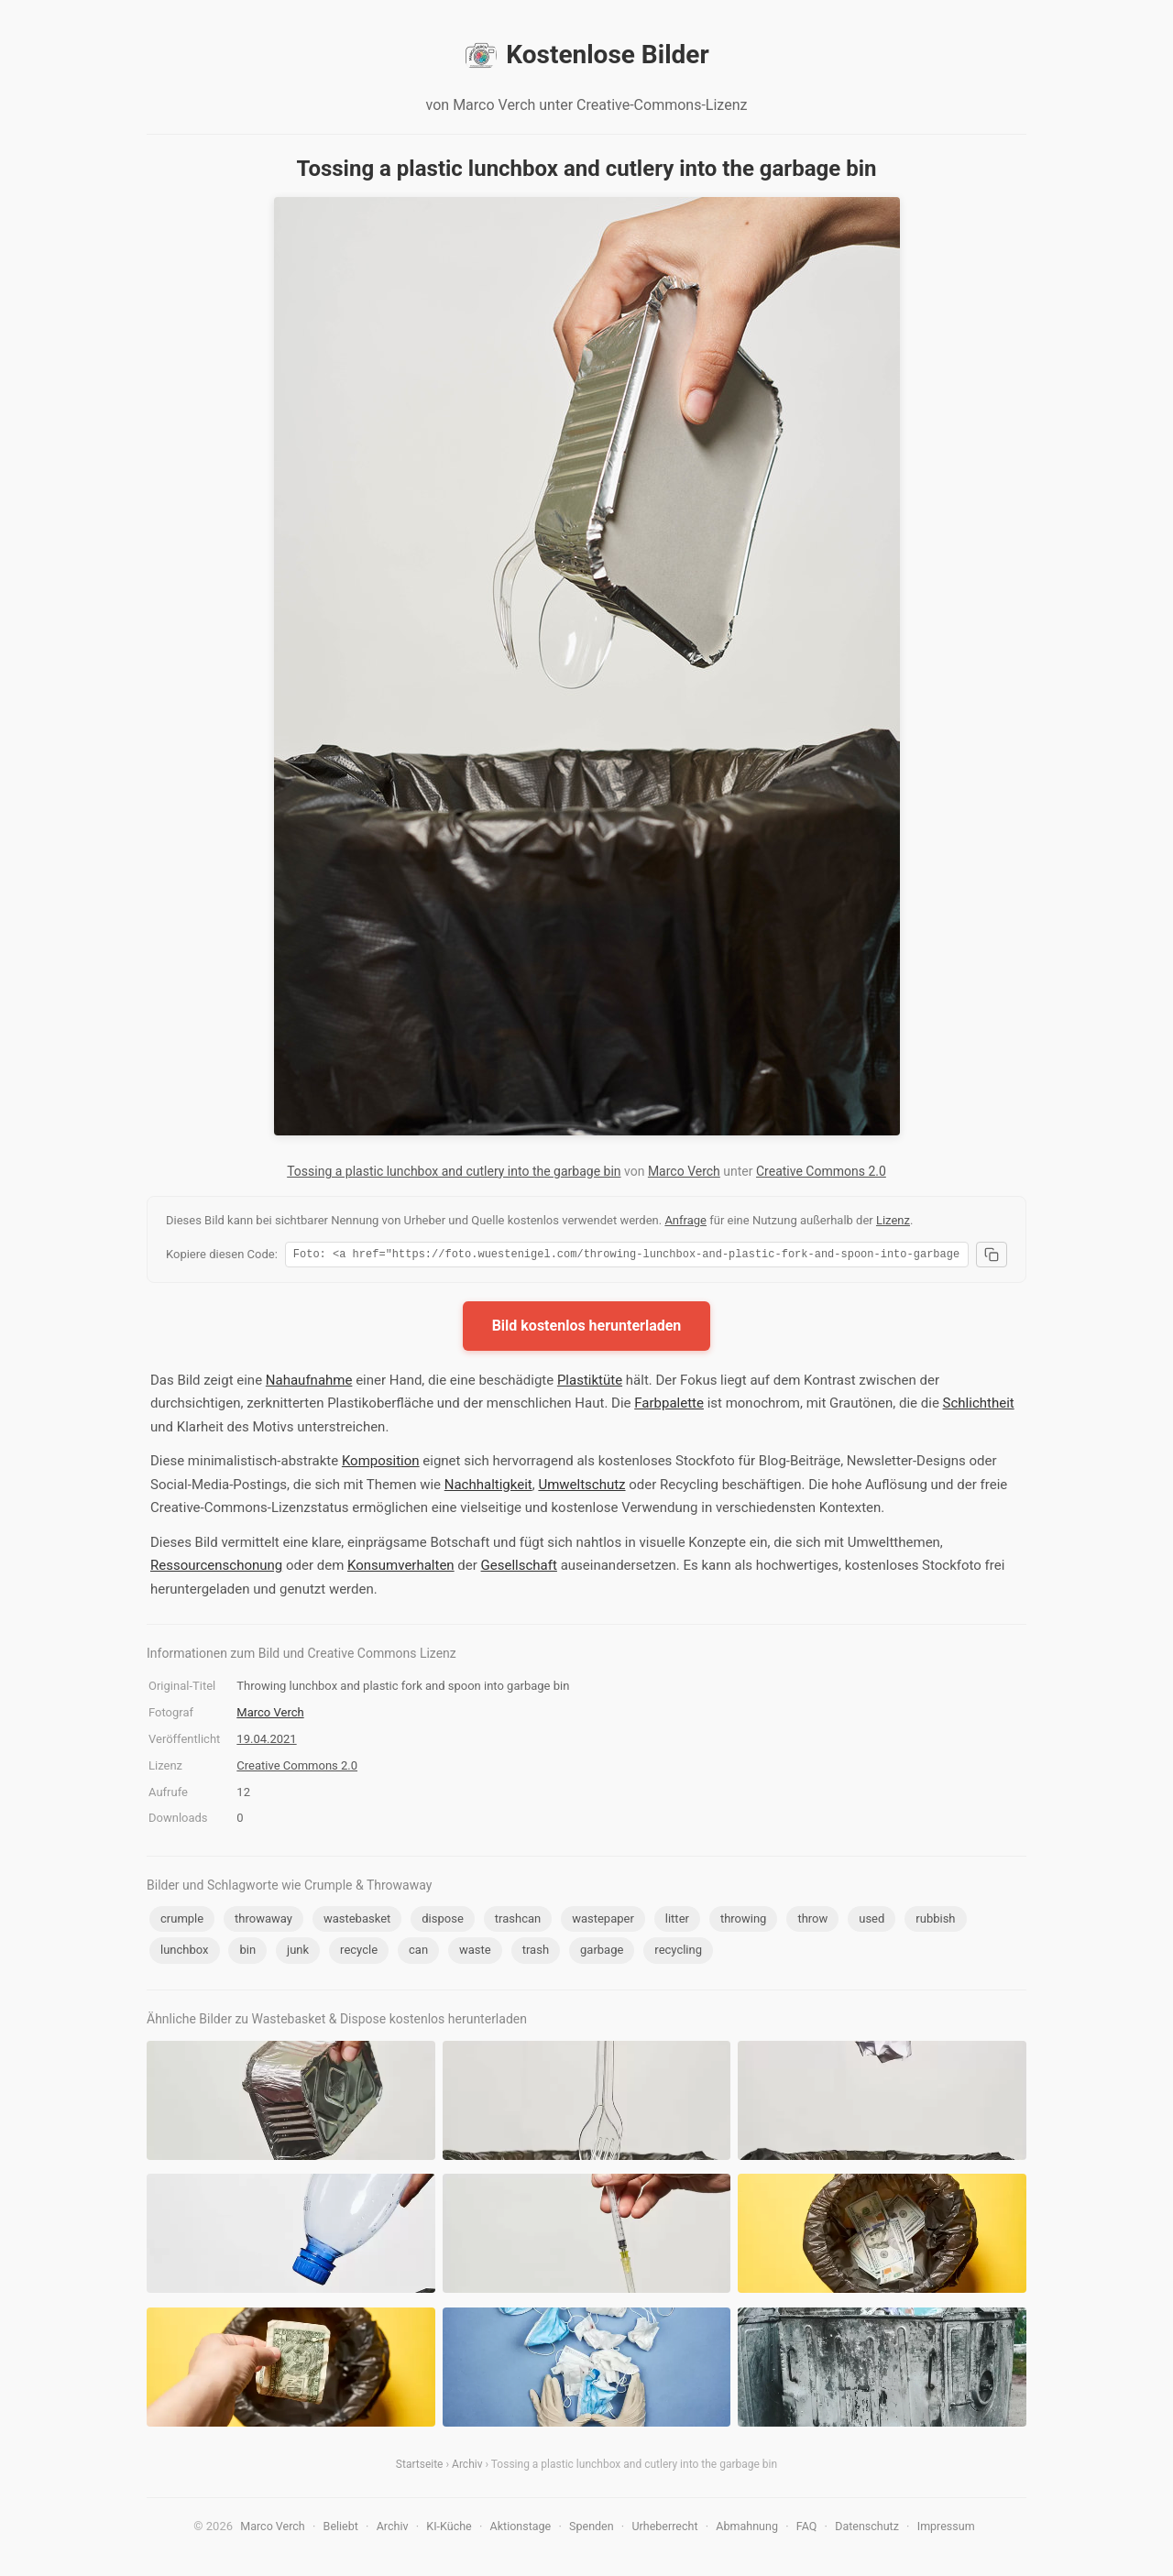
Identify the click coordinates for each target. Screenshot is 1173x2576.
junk (298, 1952)
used (871, 1921)
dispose (443, 1921)
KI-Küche (448, 2529)
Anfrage (685, 1220)
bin (247, 1952)
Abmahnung (747, 2529)
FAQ (806, 2529)
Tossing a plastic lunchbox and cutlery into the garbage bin (453, 1171)
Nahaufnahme (309, 1383)
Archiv (467, 2467)
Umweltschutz (581, 1487)
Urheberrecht (664, 2529)
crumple (181, 1921)
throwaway (263, 1921)
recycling (678, 1952)
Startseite (420, 2467)
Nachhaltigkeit (488, 1487)
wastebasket (356, 1921)
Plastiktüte (589, 1383)
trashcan (518, 1921)
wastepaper (603, 1921)
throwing (743, 1921)
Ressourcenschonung (216, 1568)
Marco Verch (684, 1171)
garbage (601, 1952)
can (418, 1952)
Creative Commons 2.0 (821, 1171)
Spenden (591, 2529)
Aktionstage (521, 2529)
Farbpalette (669, 1406)
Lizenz (893, 1220)
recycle (359, 1952)
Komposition (381, 1463)
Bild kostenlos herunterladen (587, 1328)
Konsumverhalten (401, 1568)
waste (475, 1952)
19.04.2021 (266, 1741)
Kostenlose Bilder (586, 54)
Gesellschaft (519, 1568)
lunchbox (184, 1952)
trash (535, 1952)
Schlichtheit (978, 1406)
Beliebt (340, 2529)
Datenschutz (867, 2529)
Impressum (946, 2529)
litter (677, 1921)
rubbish (935, 1921)
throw (812, 1921)
